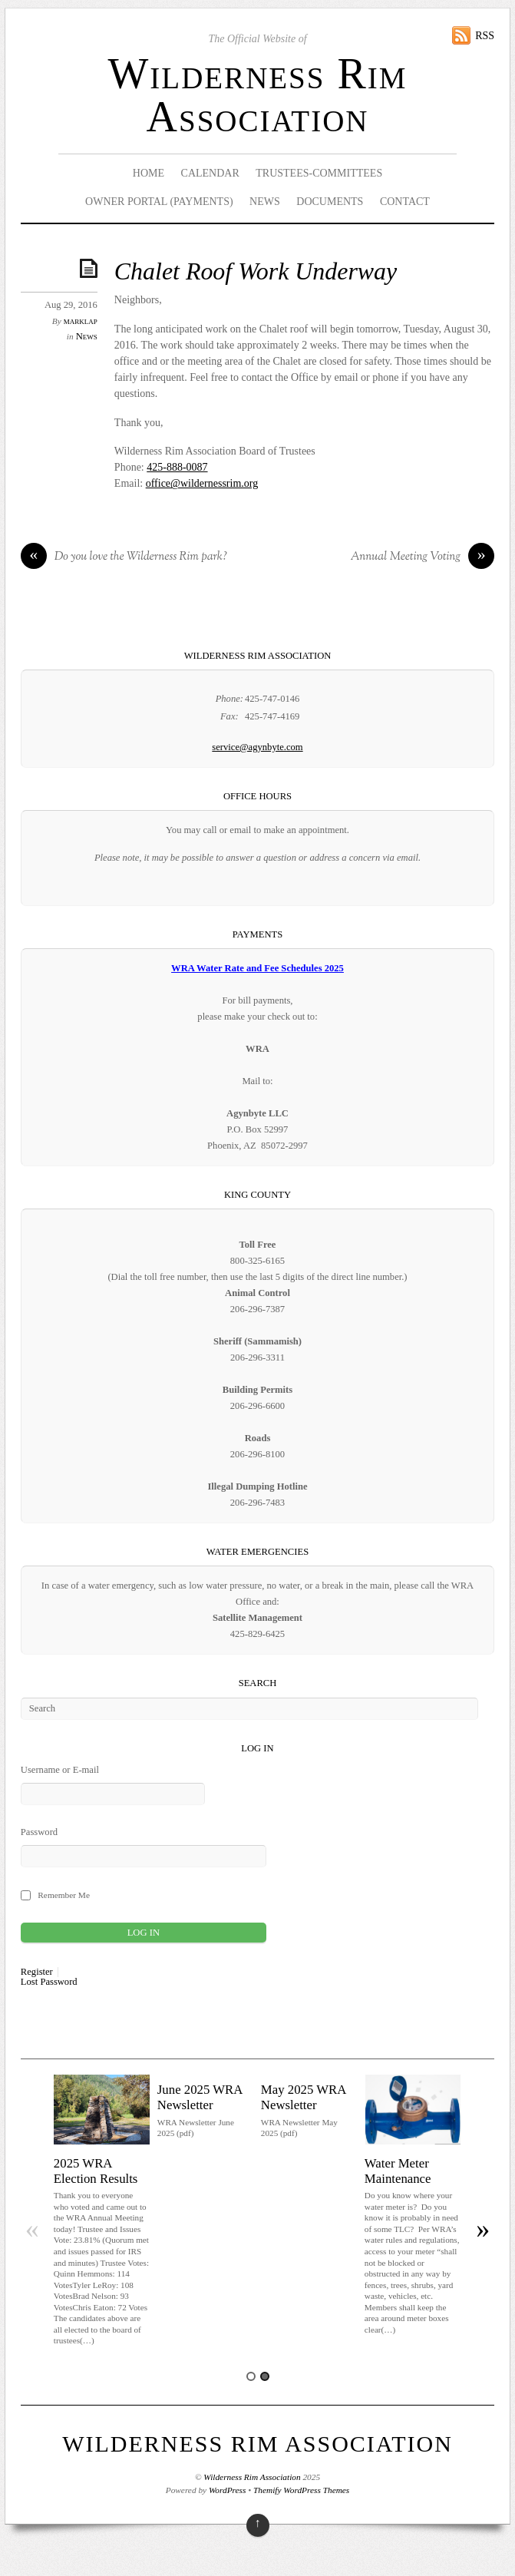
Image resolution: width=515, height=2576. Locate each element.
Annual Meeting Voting (423, 557)
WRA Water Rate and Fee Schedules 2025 (257, 968)
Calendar (210, 173)
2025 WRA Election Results (96, 2171)
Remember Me (64, 1895)
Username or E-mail (60, 1769)
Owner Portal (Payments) (159, 201)
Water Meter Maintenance (398, 2171)
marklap (80, 321)
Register (37, 1972)
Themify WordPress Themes (301, 2490)
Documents (329, 201)
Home (148, 173)
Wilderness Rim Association (257, 95)
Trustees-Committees (319, 173)
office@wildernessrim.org (202, 483)
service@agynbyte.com (257, 747)
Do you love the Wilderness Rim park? (124, 557)
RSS (484, 35)
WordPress (227, 2490)
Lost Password (49, 1982)
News (264, 201)
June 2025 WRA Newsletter (200, 2097)
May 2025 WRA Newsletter (303, 2097)
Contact (405, 201)
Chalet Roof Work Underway (255, 271)
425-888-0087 (177, 467)
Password (39, 1832)
